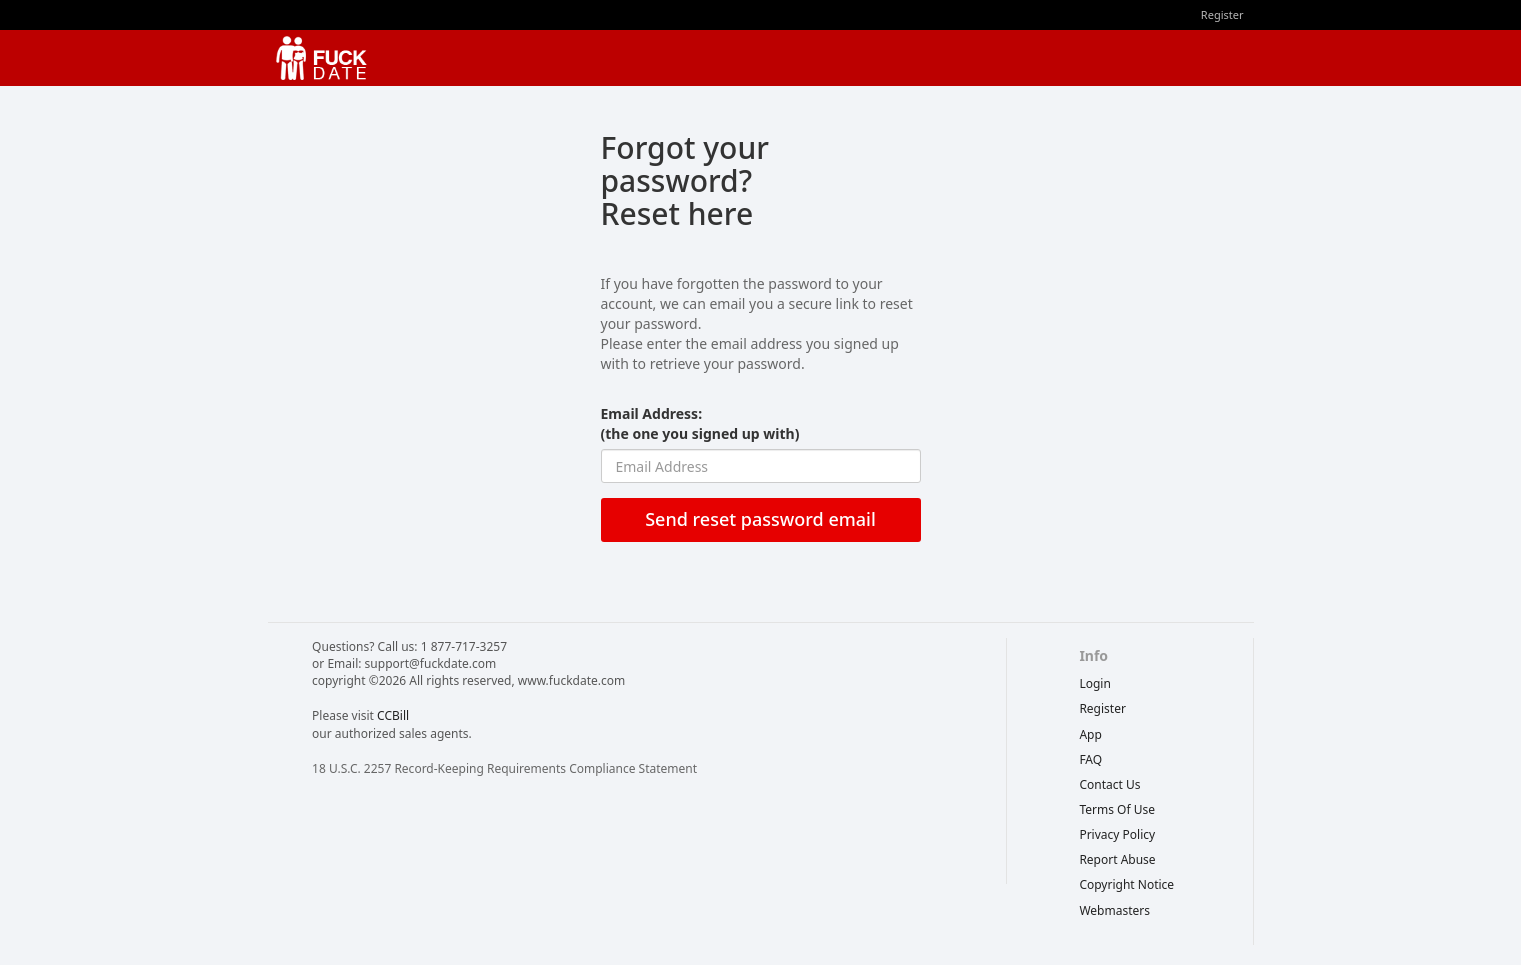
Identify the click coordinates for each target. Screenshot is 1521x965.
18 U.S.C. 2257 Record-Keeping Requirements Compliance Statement (504, 768)
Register (1222, 14)
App (1090, 734)
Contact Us (1109, 784)
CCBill (393, 715)
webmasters (1114, 910)
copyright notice (1126, 884)
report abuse (1117, 859)
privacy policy (1117, 834)
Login (1094, 683)
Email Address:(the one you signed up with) (700, 423)
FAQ (1090, 759)
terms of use (1117, 809)
